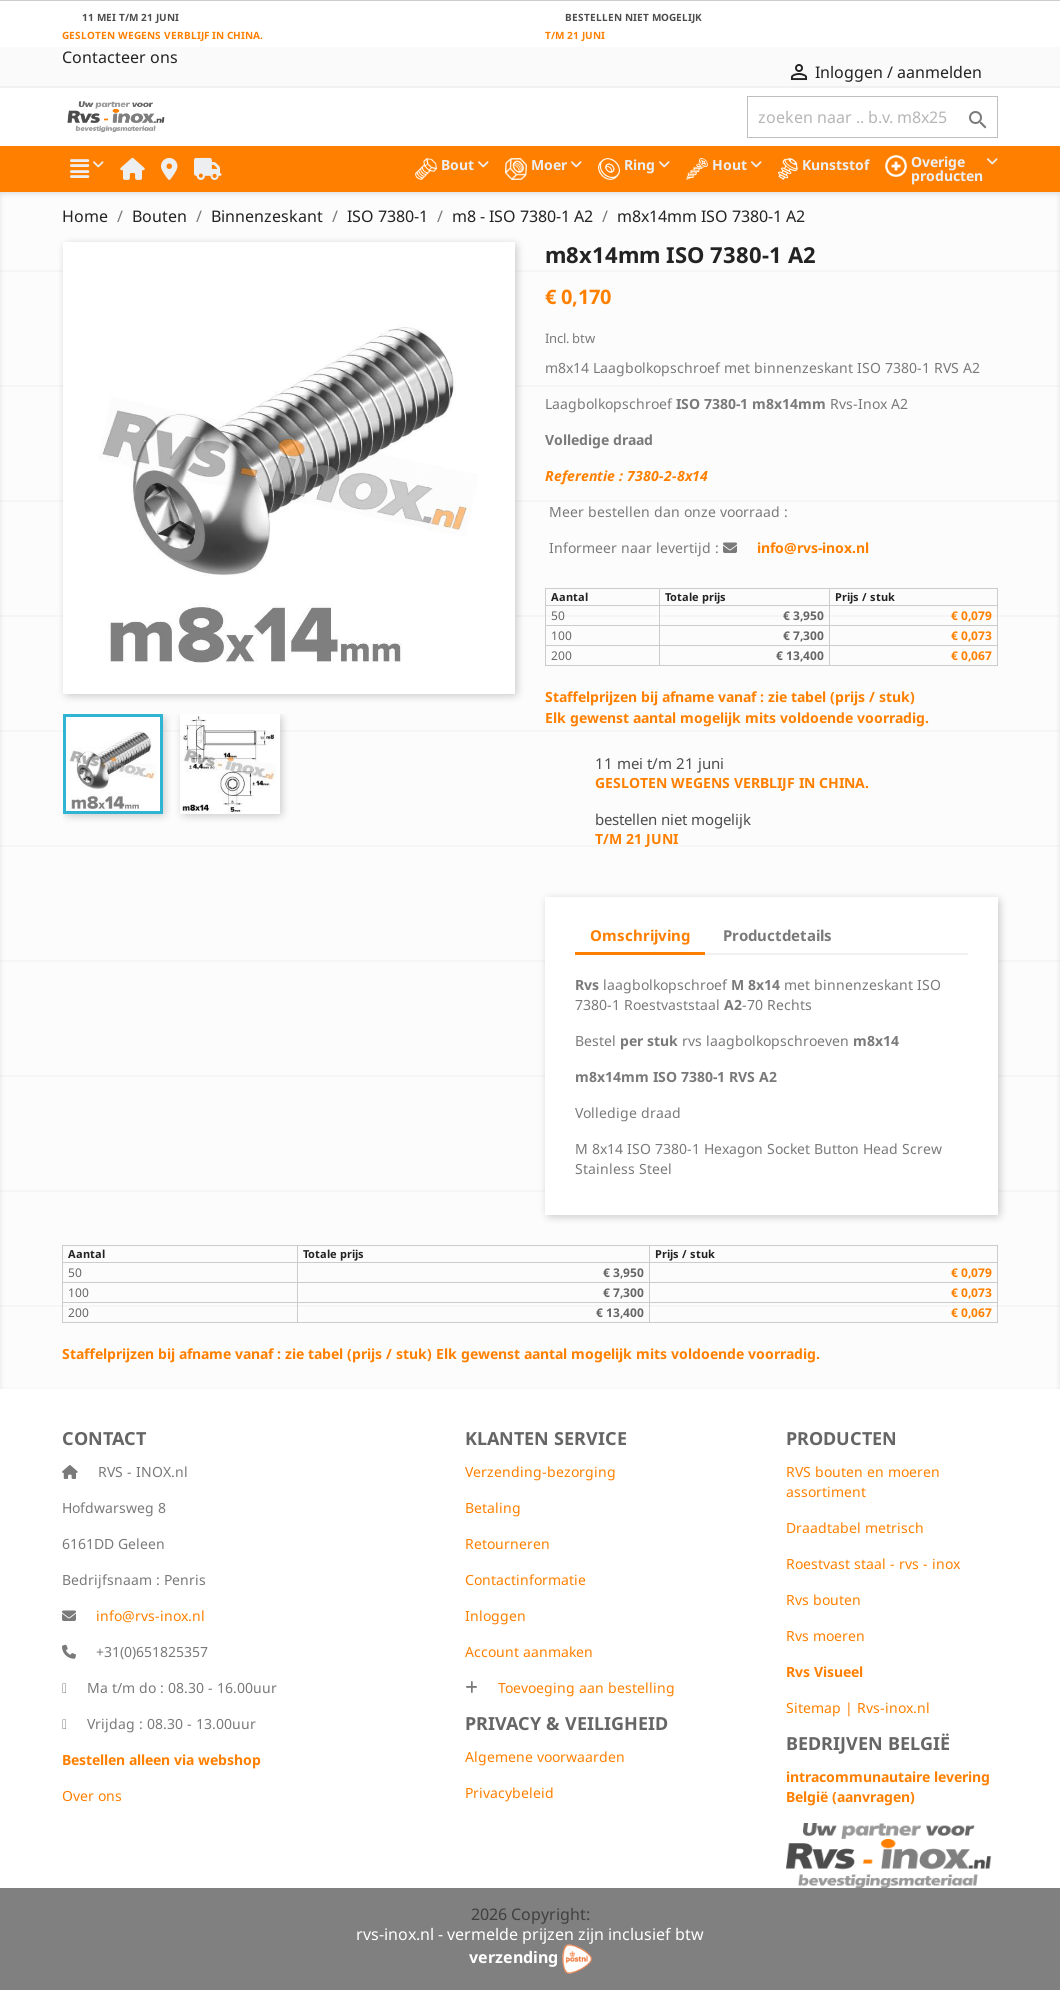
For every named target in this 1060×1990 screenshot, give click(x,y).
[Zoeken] (872, 117)
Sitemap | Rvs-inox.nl (858, 1707)
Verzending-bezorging (540, 1471)
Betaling (493, 1507)
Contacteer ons (120, 57)
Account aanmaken (529, 1651)
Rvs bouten (823, 1599)
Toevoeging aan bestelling (584, 1687)
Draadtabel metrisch (855, 1527)
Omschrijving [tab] (640, 935)
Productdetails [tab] (777, 935)
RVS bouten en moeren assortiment (863, 1481)
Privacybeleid (509, 1792)
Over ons (92, 1795)
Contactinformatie (525, 1579)
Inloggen (495, 1615)
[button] (87, 169)
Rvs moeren (825, 1635)
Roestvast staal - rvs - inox (873, 1563)
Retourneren (507, 1543)
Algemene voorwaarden (545, 1756)
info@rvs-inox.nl (150, 1615)
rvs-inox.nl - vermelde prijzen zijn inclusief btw (530, 1934)
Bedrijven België (868, 1743)
